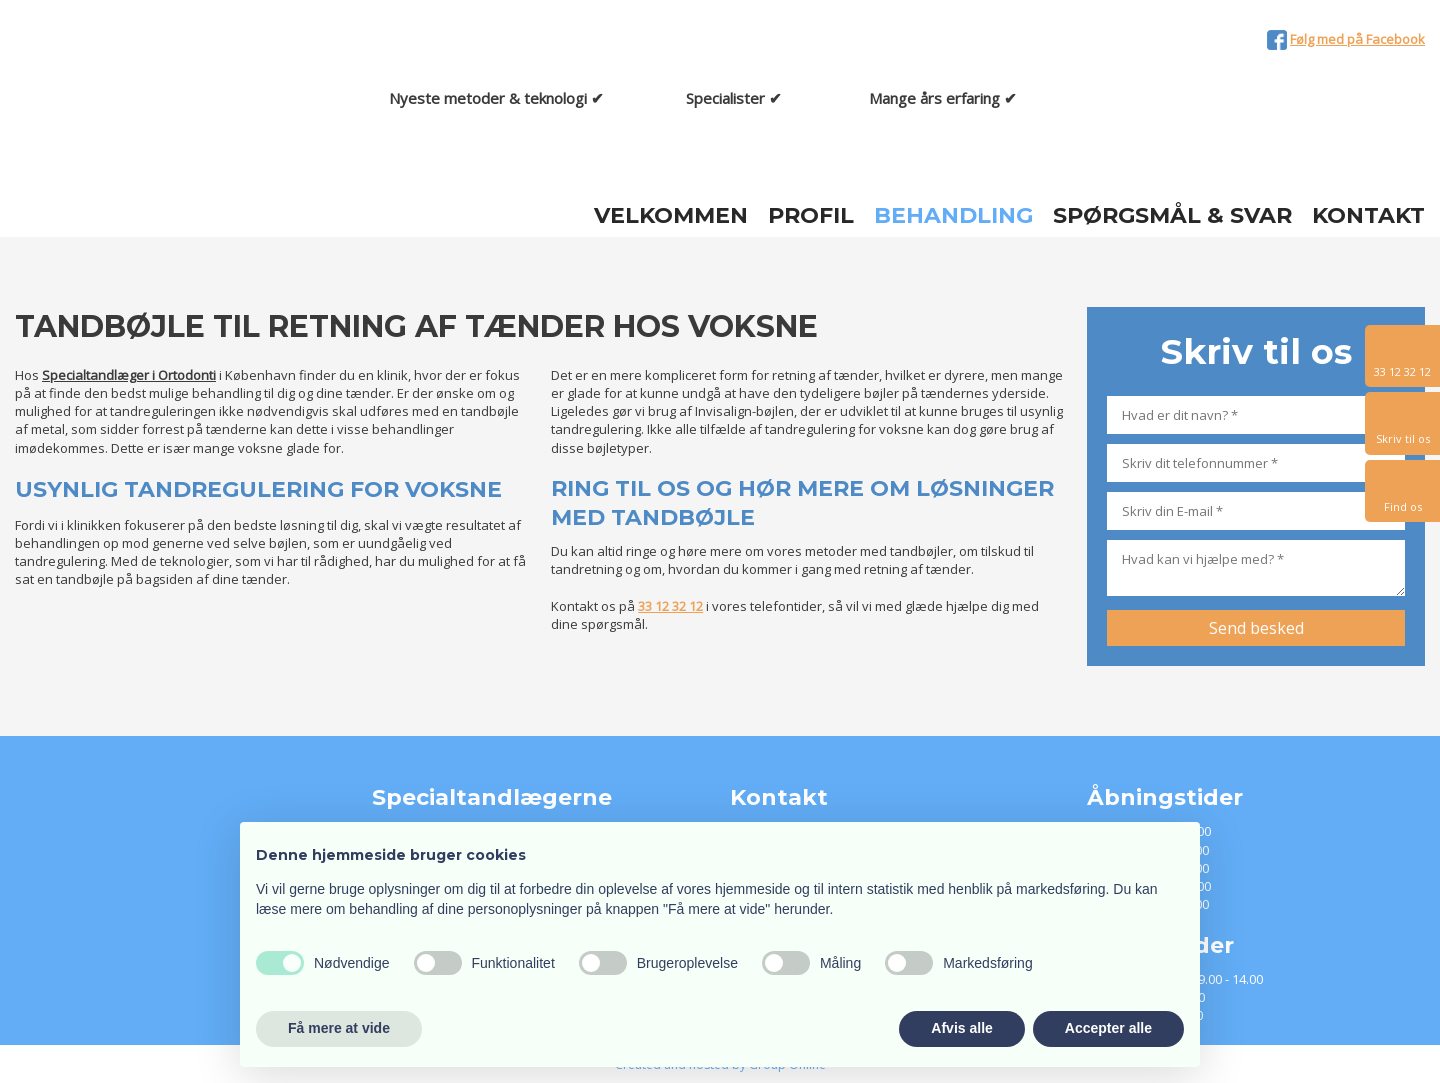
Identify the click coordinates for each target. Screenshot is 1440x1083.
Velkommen (671, 216)
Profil (811, 216)
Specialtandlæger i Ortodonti (129, 375)
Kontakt (1368, 216)
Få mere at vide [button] (339, 1028)
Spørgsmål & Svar (1172, 216)
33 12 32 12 (670, 606)
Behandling (953, 216)
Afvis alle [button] (961, 1028)
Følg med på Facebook (1357, 39)
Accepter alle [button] (1108, 1028)
